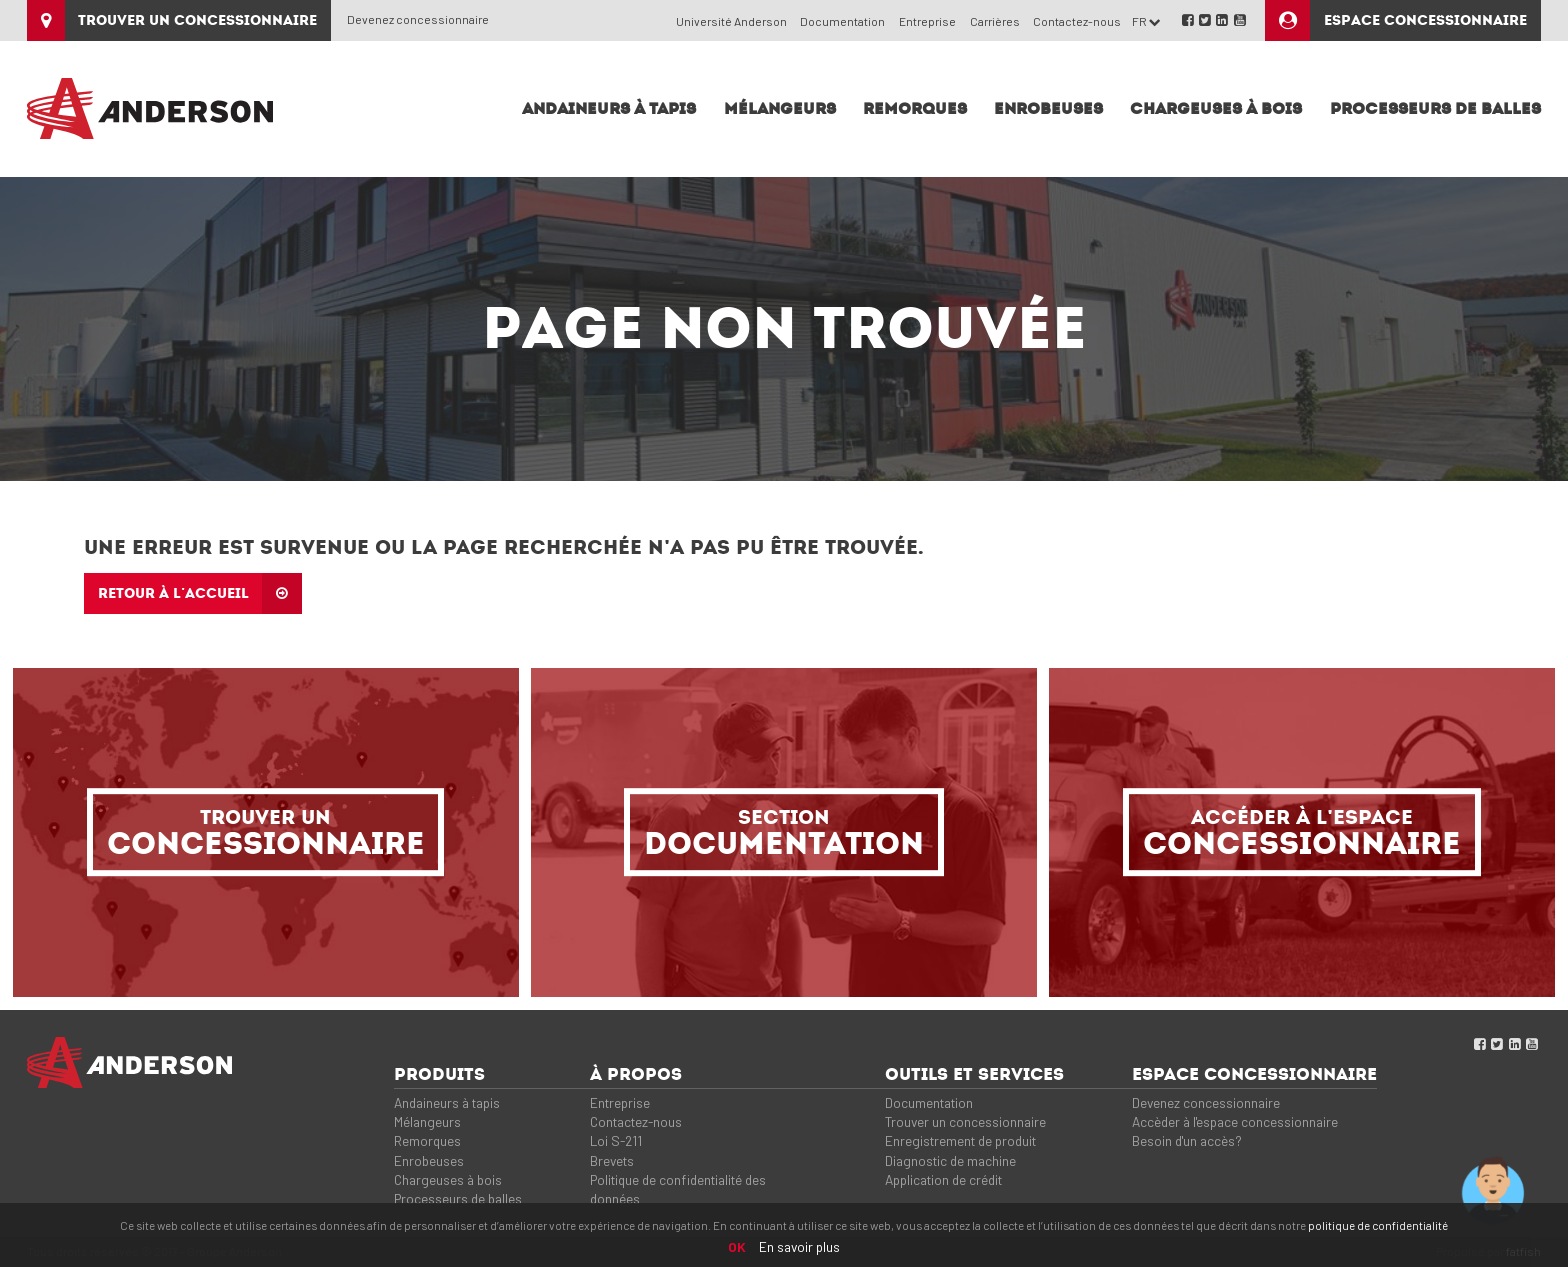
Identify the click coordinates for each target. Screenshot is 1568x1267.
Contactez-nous (1077, 21)
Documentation (842, 21)
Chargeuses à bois (448, 1179)
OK (737, 1246)
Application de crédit (943, 1179)
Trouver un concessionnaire (965, 1121)
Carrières (995, 21)
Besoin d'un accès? (1187, 1140)
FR (1146, 21)
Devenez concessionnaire (418, 19)
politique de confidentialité (1378, 1225)
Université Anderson (731, 21)
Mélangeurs (427, 1121)
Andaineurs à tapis (447, 1102)
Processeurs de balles (458, 1198)
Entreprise (927, 21)
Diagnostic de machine (950, 1160)
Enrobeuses (429, 1160)
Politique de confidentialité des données (678, 1189)
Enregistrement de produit (960, 1140)
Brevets (612, 1160)
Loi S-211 (616, 1140)
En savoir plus (799, 1246)
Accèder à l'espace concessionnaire (1235, 1121)
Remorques (427, 1140)
